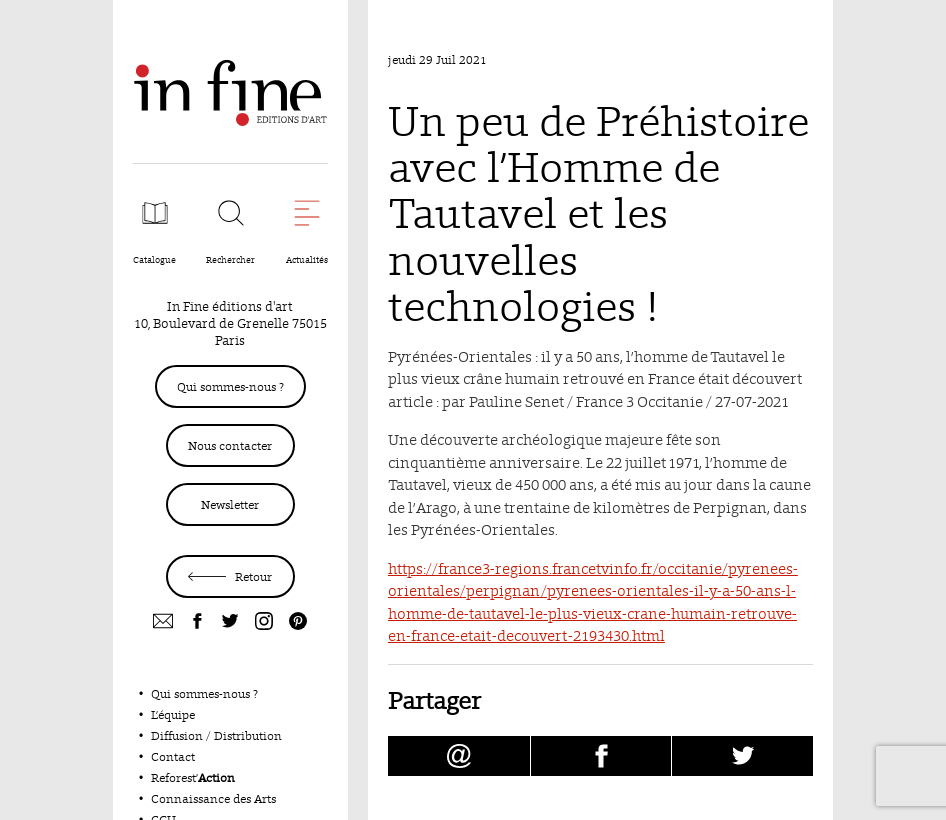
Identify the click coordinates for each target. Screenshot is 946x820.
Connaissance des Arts (213, 798)
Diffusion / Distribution (216, 735)
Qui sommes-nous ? (230, 386)
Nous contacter (230, 445)
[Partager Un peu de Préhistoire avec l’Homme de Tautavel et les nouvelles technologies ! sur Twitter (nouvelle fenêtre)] (742, 756)
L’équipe (173, 714)
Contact (173, 756)
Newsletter (230, 504)
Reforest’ (193, 777)
